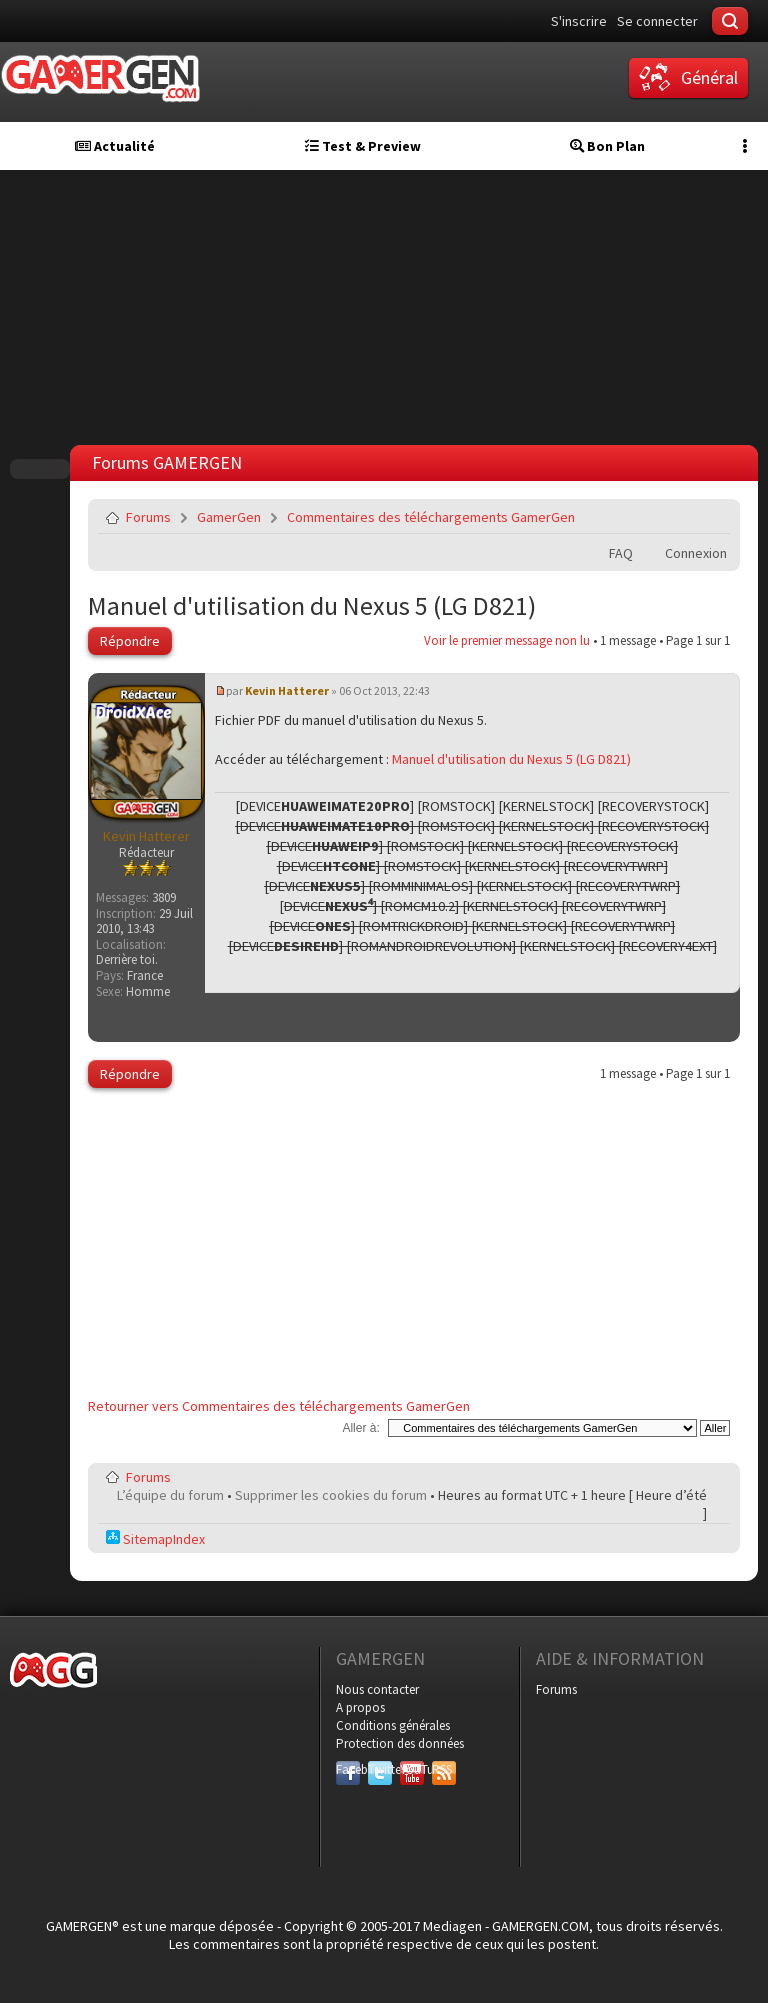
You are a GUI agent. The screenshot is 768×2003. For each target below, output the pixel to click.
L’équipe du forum (170, 1495)
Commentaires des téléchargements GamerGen (431, 517)
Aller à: (360, 1428)
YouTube (412, 1769)
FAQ (621, 553)
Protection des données (400, 1743)
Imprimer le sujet (664, 517)
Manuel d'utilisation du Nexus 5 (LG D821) (312, 605)
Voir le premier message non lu (507, 640)
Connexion (696, 553)
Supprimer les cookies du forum (331, 1495)
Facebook (348, 1769)
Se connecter (657, 21)
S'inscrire (579, 21)
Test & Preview (363, 146)
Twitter (380, 1769)
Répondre (130, 641)
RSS (442, 1769)
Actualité (115, 146)
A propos (360, 1707)
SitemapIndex (155, 1539)
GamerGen (229, 517)
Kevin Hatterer (287, 690)
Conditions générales (393, 1725)
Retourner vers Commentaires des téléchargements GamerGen (279, 1406)
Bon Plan (607, 146)
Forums (148, 517)
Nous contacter (377, 1689)
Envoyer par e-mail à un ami (711, 517)
